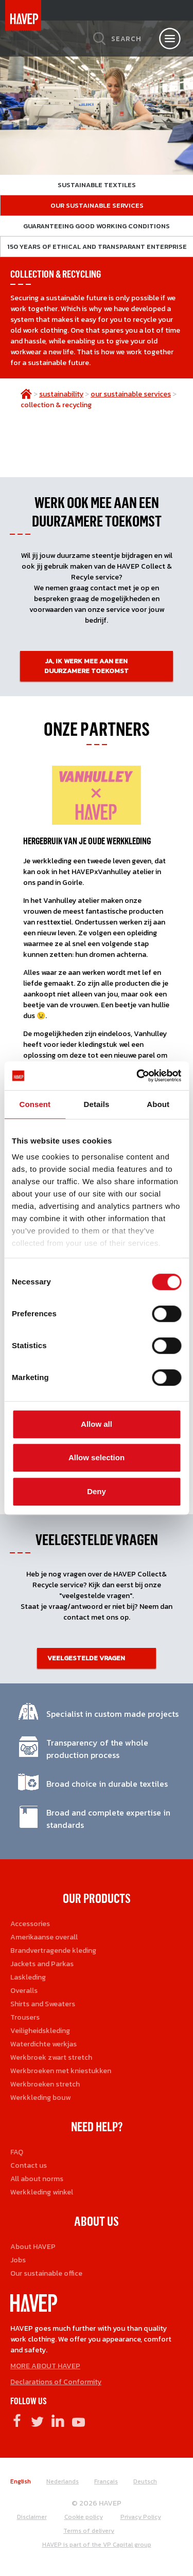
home (26, 394)
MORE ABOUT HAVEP (45, 2366)
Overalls (24, 1990)
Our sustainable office (46, 2273)
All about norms (36, 2178)
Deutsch (145, 2481)
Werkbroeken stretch (45, 2084)
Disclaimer (32, 2516)
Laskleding (28, 1977)
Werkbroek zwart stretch (51, 2057)
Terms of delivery (88, 2530)
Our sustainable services (97, 205)
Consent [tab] (34, 1104)
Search (126, 38)
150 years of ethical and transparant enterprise (97, 246)
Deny (96, 1491)
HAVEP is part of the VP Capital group (96, 2544)
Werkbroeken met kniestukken (60, 2070)
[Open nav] (170, 38)
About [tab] (158, 1104)
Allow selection (96, 1457)
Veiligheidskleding (40, 2030)
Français (106, 2481)
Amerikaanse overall (44, 1937)
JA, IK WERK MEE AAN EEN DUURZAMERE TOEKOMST (86, 666)
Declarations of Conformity (55, 2382)
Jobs (18, 2260)
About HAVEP (33, 2246)
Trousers (25, 2017)
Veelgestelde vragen (86, 1658)
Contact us (28, 2165)
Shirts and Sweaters (42, 2004)
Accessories (30, 1923)
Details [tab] (97, 1104)
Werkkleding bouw (40, 2097)
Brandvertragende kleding (53, 1950)
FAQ (16, 2152)
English (20, 2481)
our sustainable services (131, 394)
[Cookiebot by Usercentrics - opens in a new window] (137, 1075)
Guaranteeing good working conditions (96, 226)
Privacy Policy (140, 2516)
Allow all (96, 1424)
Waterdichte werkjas (43, 2044)
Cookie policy (83, 2516)
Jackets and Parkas (42, 1963)
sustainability (61, 394)
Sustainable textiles (97, 185)
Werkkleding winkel (41, 2192)
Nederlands (62, 2481)
